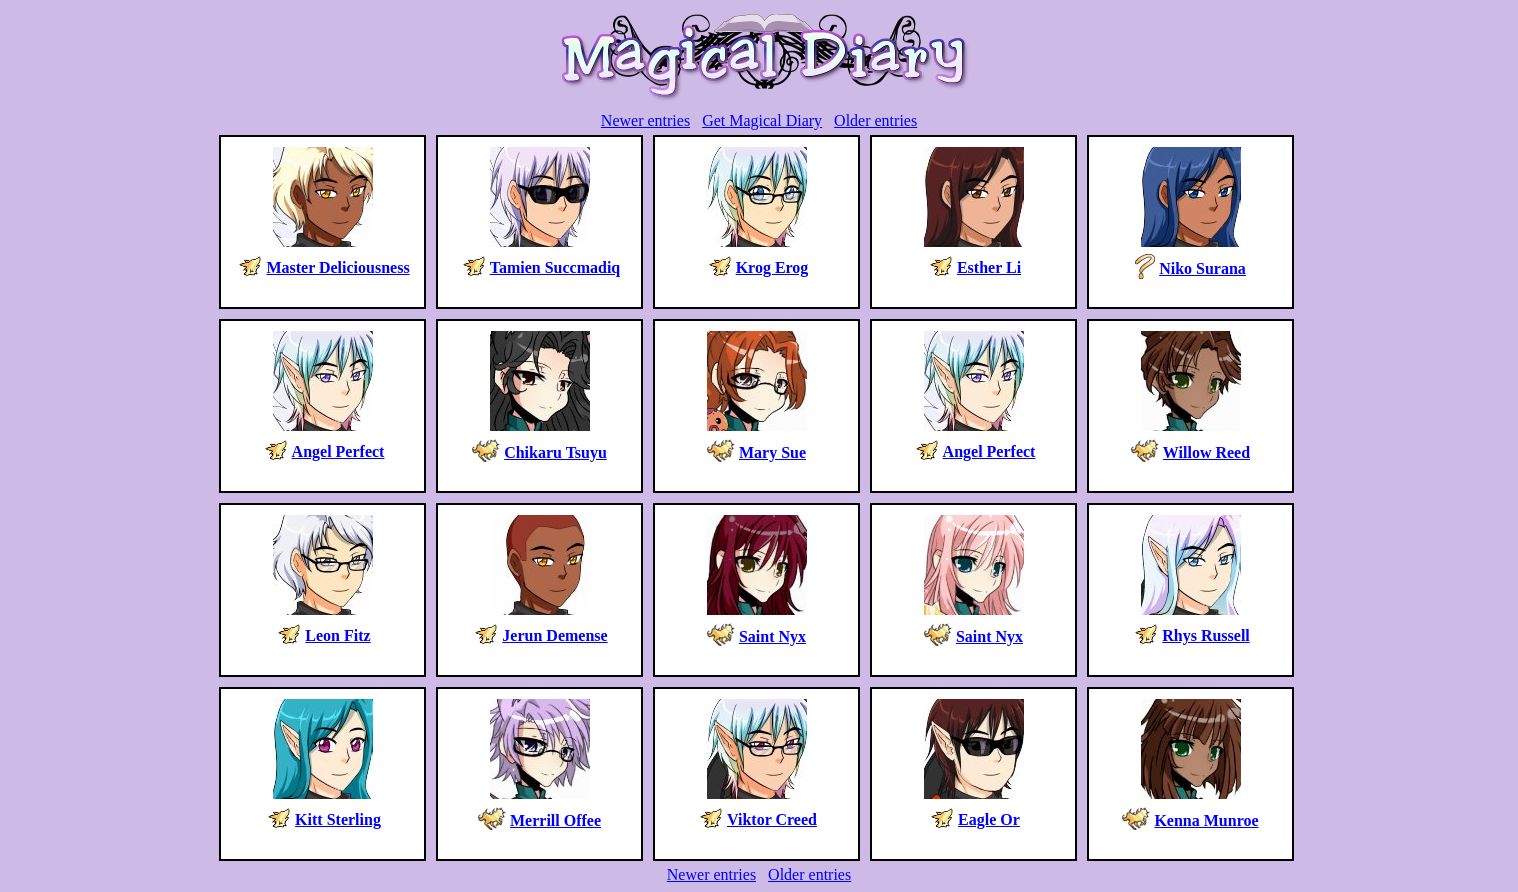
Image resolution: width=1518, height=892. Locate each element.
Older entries (875, 120)
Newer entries (645, 120)
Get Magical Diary (762, 120)
